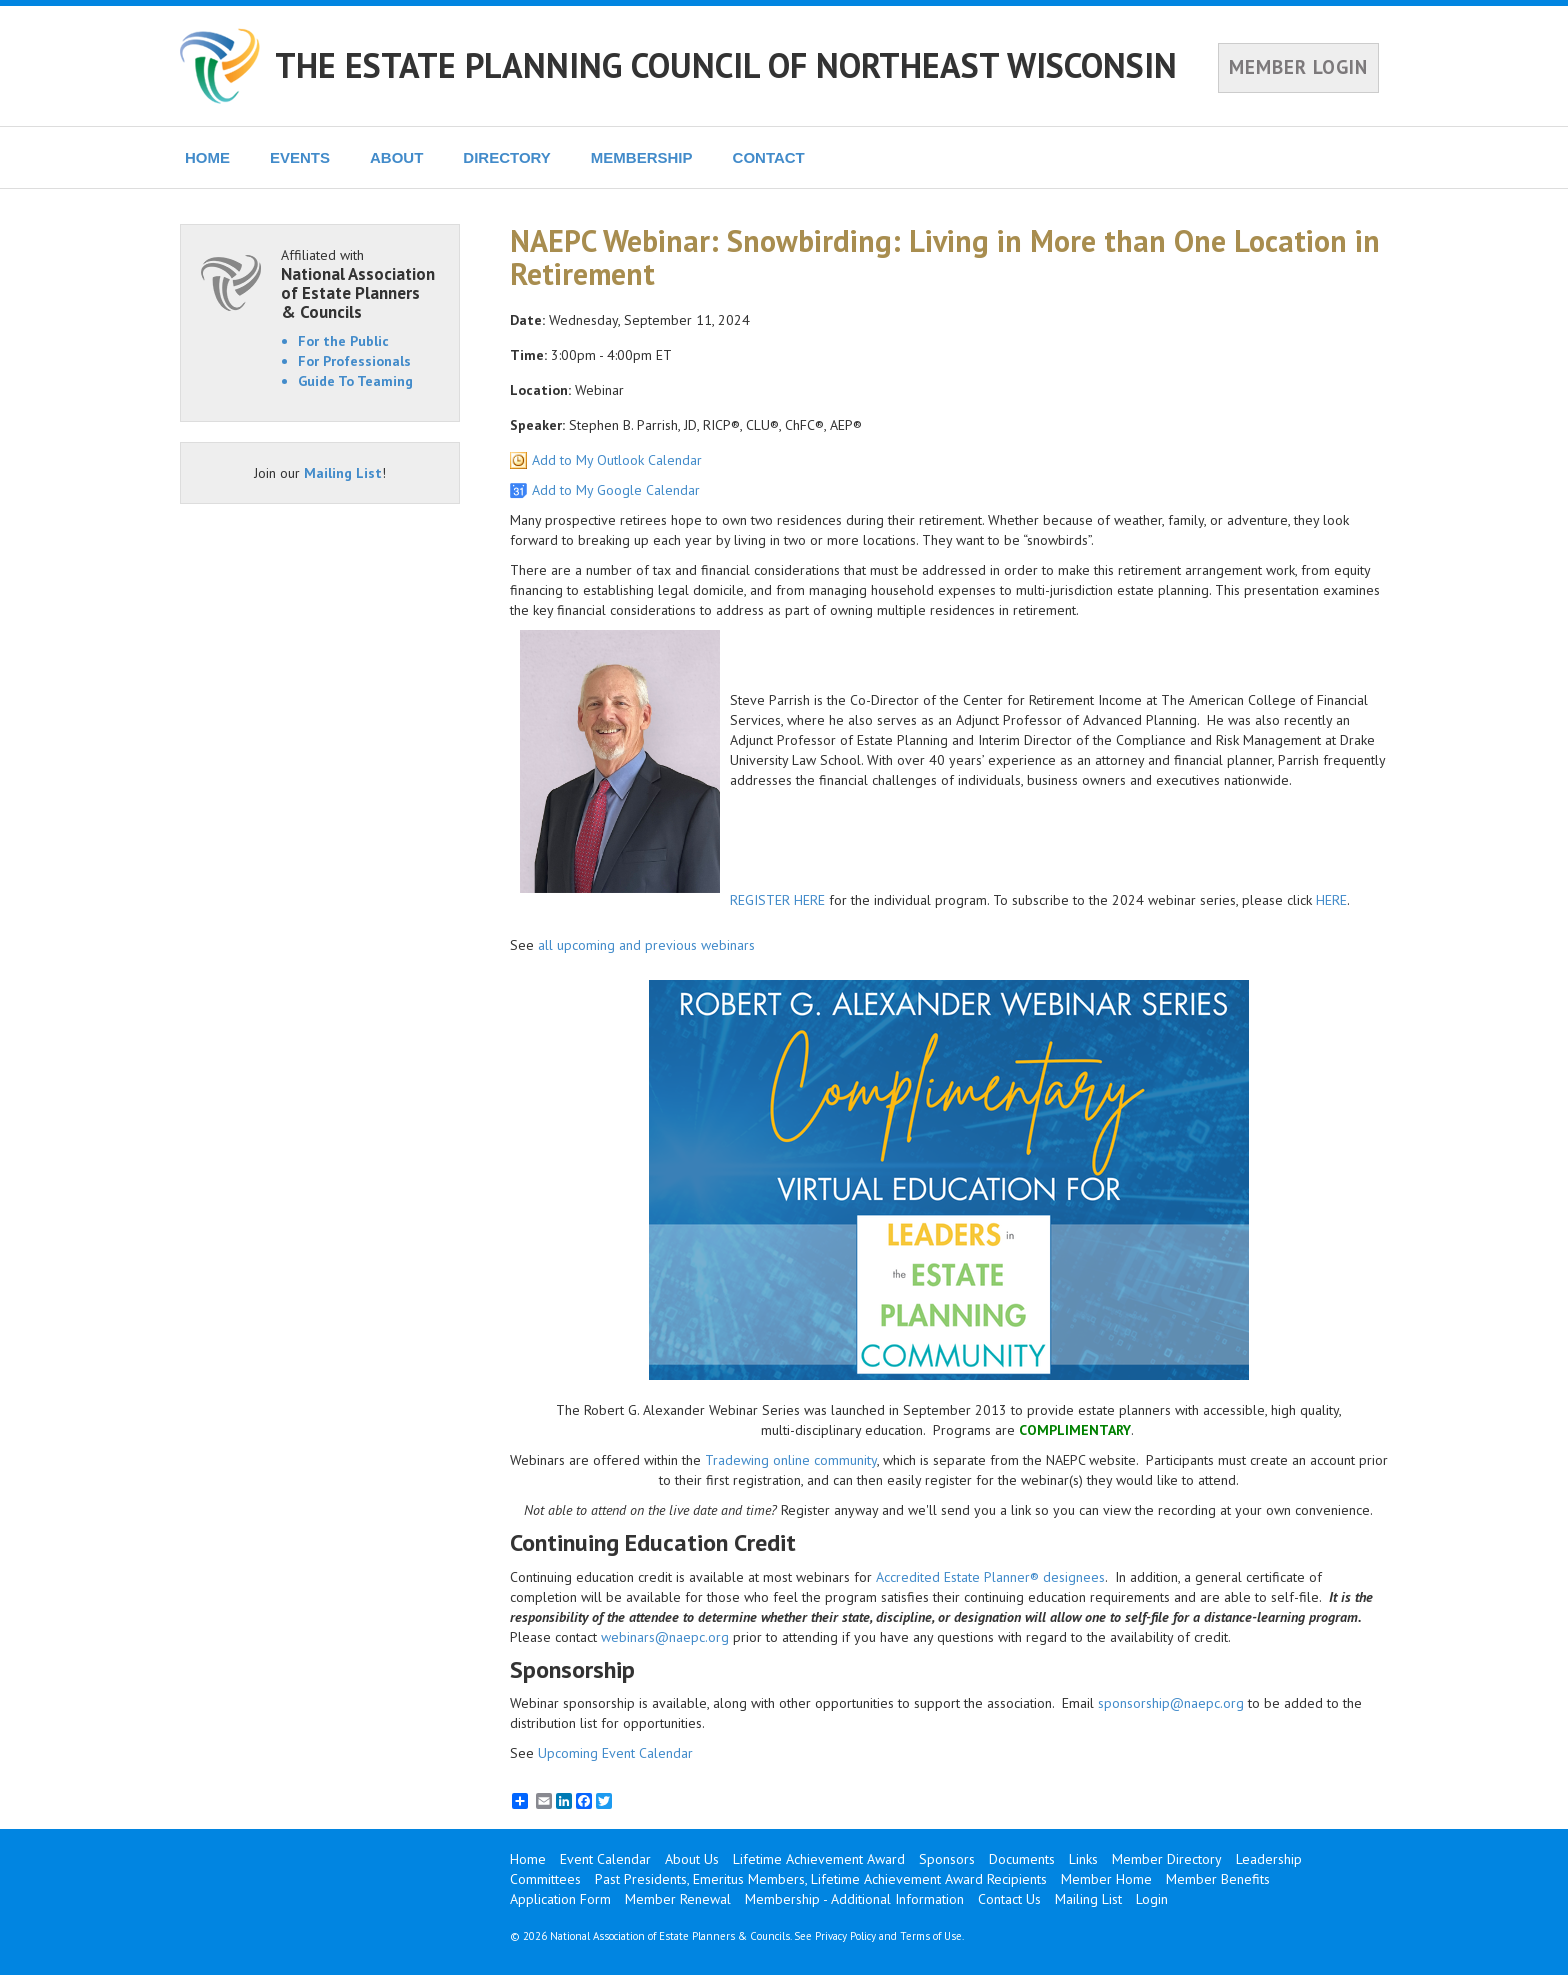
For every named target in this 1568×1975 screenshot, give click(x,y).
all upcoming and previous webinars (646, 945)
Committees (545, 1879)
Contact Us (1009, 1899)
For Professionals (354, 361)
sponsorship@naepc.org (1171, 1703)
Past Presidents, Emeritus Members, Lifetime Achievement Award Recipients (821, 1879)
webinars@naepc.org (665, 1637)
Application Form (560, 1899)
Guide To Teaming (355, 381)
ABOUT (396, 157)
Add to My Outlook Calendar (617, 460)
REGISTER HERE (777, 900)
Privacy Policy (845, 1936)
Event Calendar (605, 1859)
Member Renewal (678, 1899)
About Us (692, 1859)
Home (528, 1859)
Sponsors (947, 1859)
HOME (207, 157)
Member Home (1106, 1879)
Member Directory (1167, 1859)
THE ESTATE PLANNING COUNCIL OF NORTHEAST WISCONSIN (726, 65)
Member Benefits (1218, 1879)
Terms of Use (931, 1936)
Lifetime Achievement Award (819, 1859)
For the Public (343, 341)
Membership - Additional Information (854, 1899)
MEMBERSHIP (642, 157)
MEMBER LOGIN (1298, 67)
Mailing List (343, 473)
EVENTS (300, 157)
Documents (1022, 1859)
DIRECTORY (507, 157)
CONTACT (769, 157)
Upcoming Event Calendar (615, 1753)
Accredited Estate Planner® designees (990, 1577)
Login (1152, 1899)
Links (1083, 1859)
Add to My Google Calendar (616, 490)
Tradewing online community (791, 1460)
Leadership (1269, 1859)
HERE (1331, 900)
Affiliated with (360, 283)
